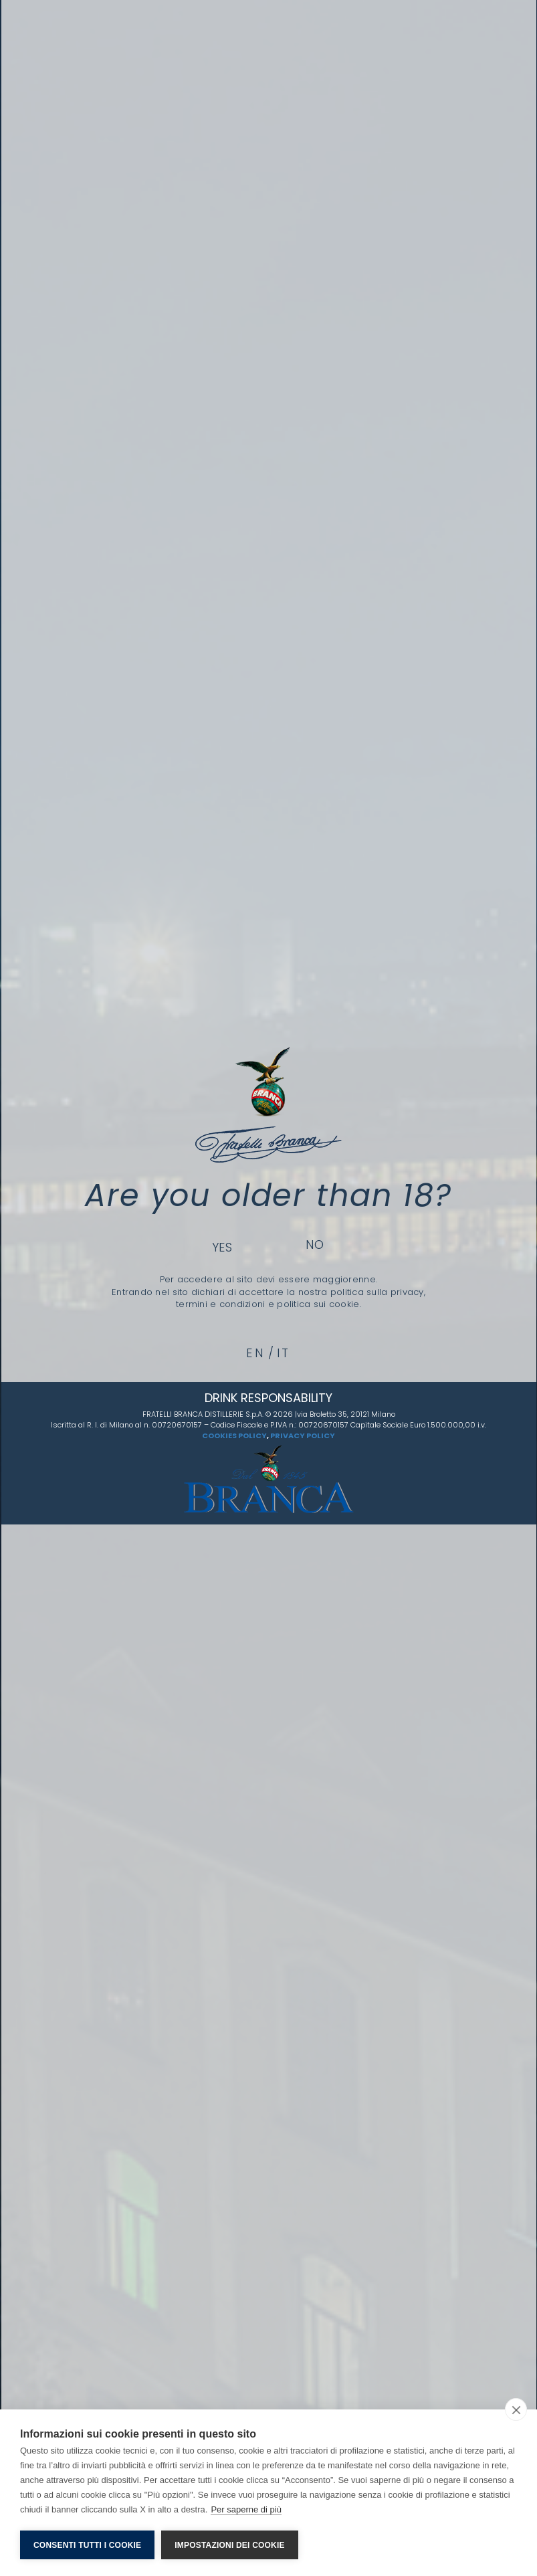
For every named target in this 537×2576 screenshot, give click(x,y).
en (255, 1353)
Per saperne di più (246, 2509)
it (284, 1353)
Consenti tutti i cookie (87, 2545)
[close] (516, 2409)
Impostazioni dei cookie (229, 2545)
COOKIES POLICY (234, 1435)
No (315, 1244)
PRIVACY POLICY (302, 1435)
